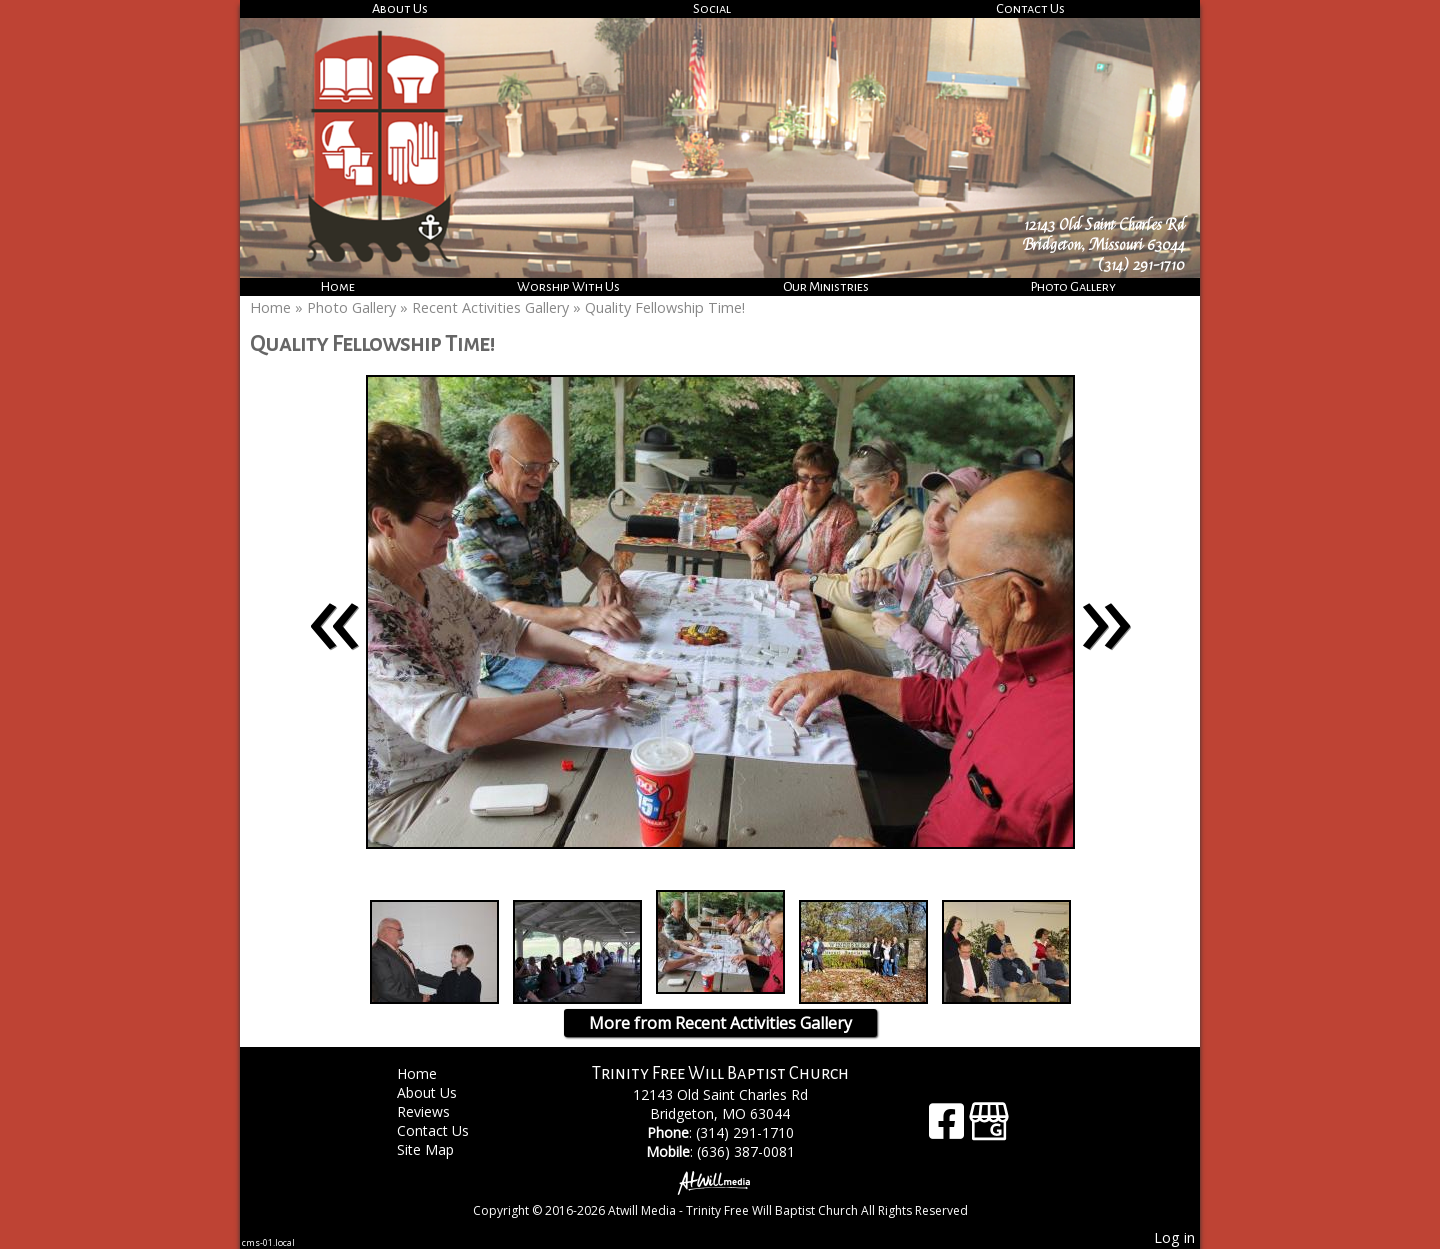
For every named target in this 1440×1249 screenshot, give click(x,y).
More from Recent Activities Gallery (720, 1023)
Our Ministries (826, 286)
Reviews (438, 1111)
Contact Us (1030, 8)
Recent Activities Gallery (490, 307)
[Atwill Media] (720, 1181)
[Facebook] (949, 1128)
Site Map (440, 1149)
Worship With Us (568, 286)
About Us (400, 8)
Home (338, 286)
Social (712, 8)
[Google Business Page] (989, 1128)
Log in (1174, 1237)
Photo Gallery (1073, 286)
